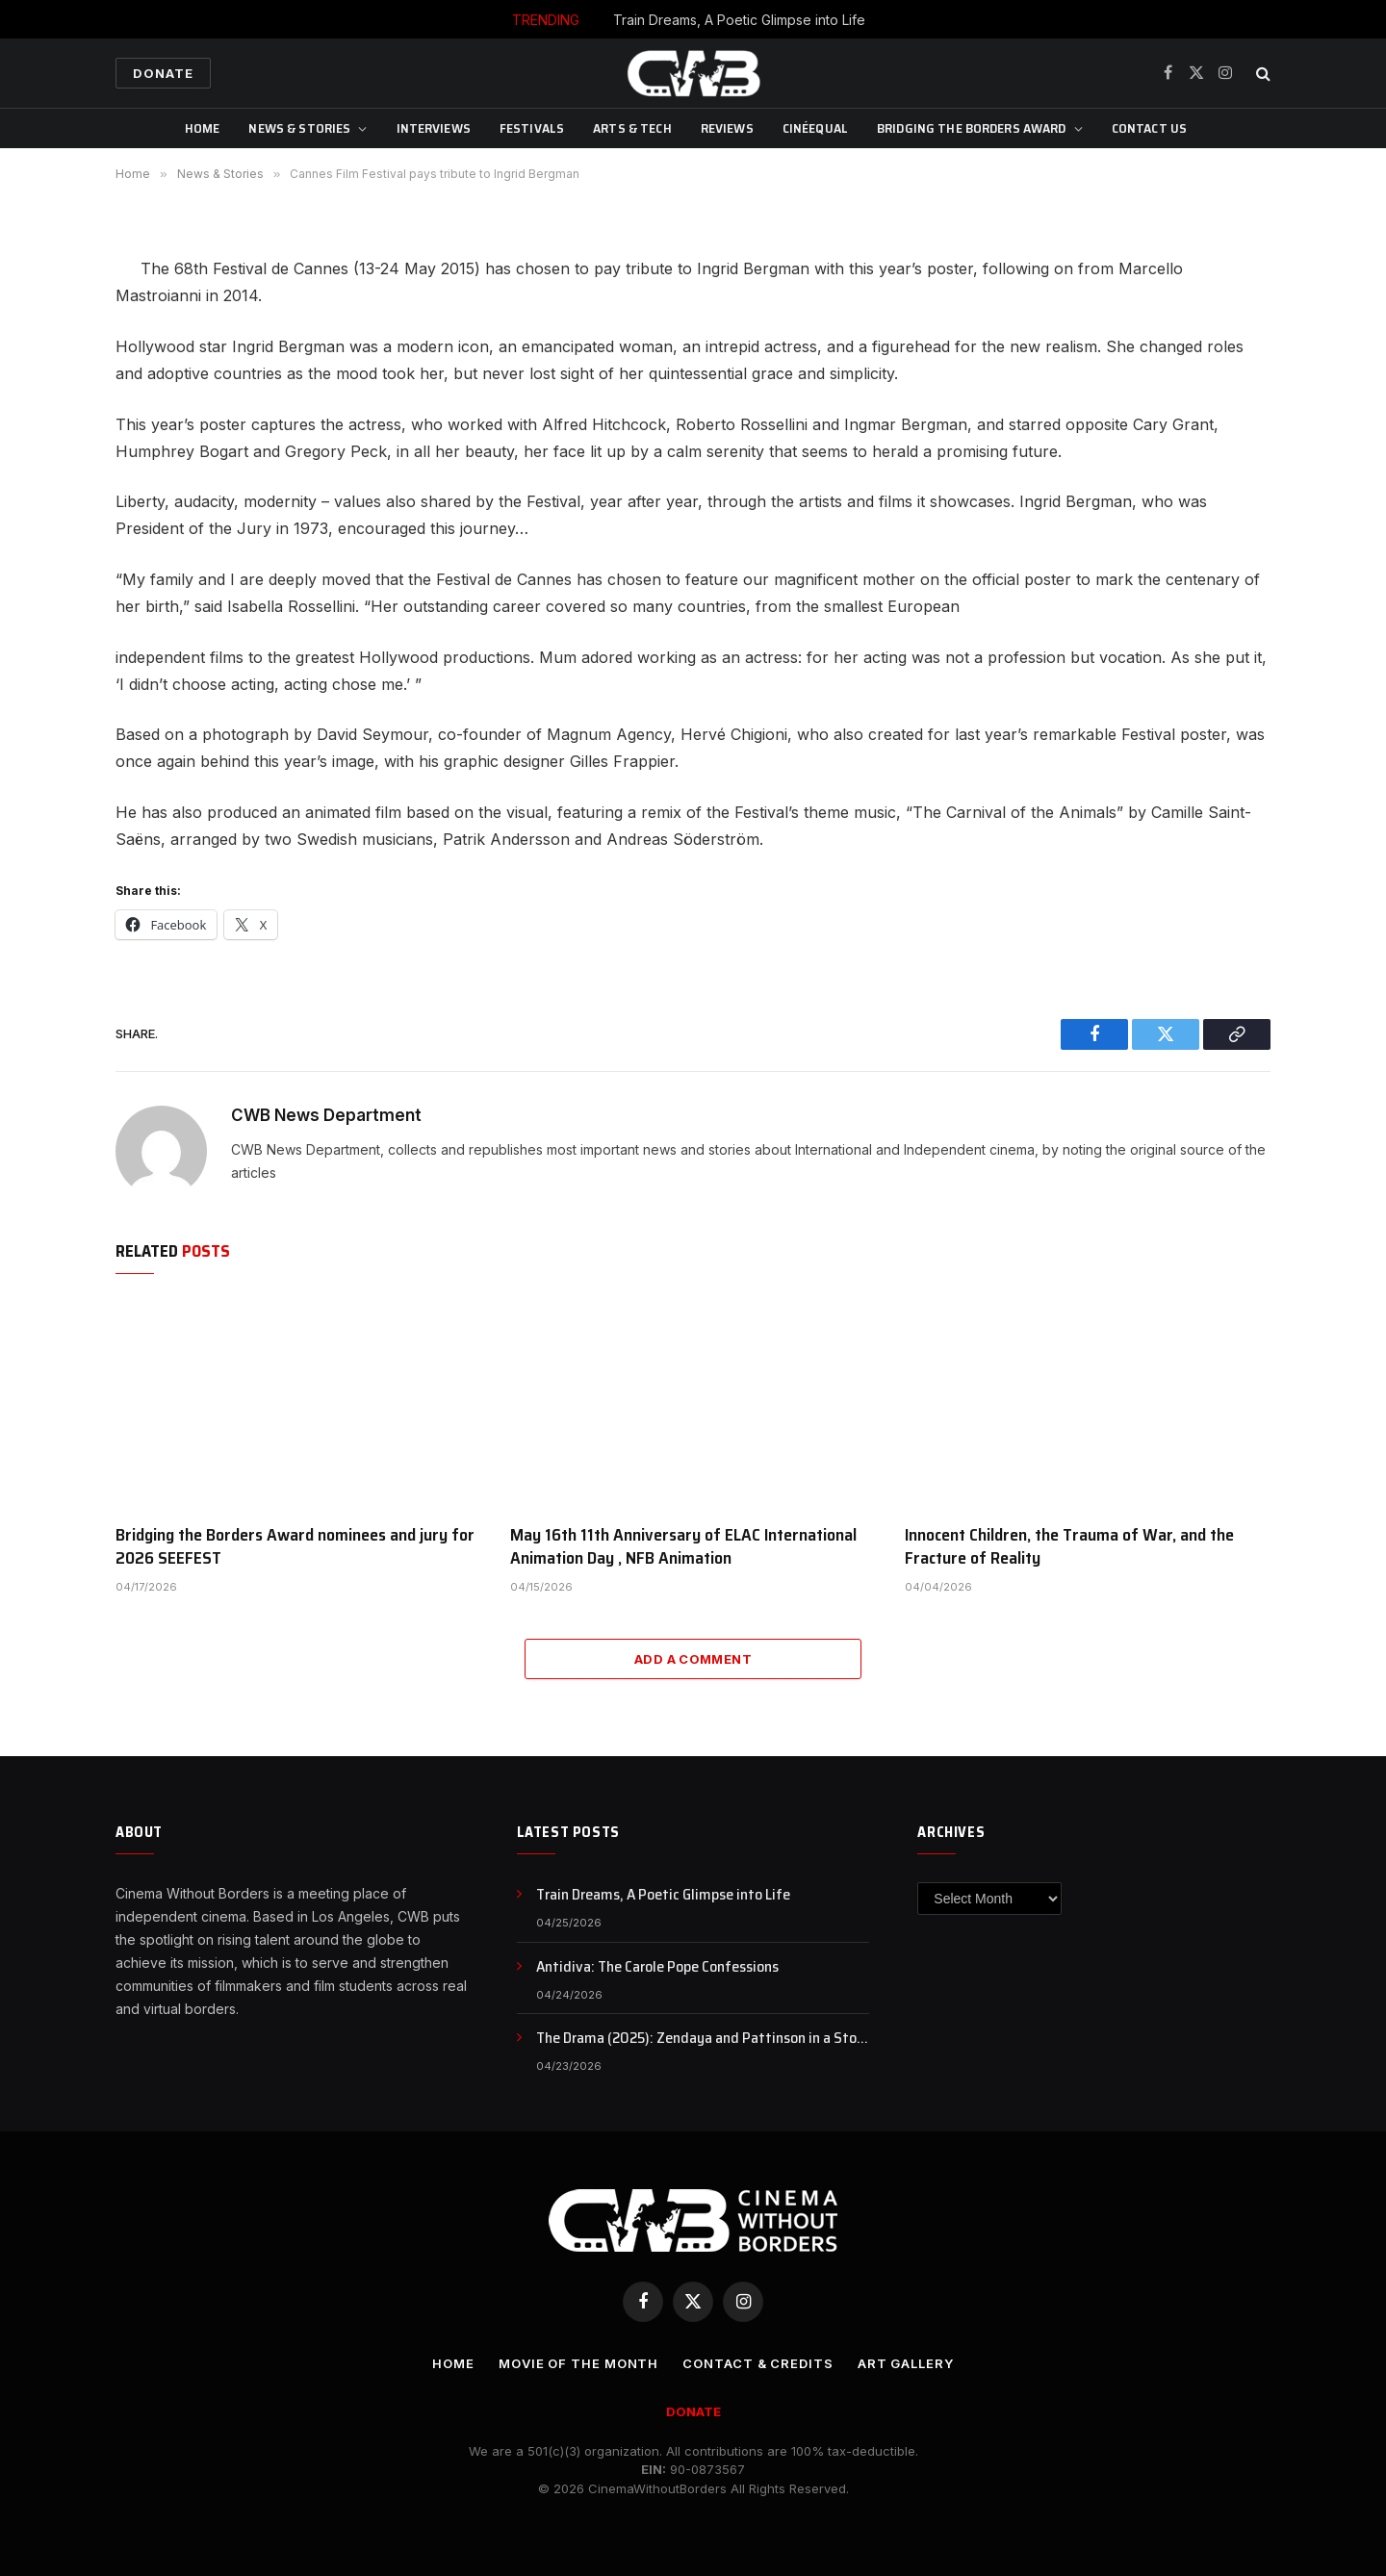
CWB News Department (326, 1115)
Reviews (727, 128)
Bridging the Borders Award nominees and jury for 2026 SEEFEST (295, 1546)
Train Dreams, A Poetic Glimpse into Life (739, 20)
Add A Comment (693, 1659)
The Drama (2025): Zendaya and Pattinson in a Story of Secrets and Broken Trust (702, 2039)
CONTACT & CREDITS (757, 2363)
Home (202, 128)
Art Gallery (906, 2363)
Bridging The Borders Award (971, 128)
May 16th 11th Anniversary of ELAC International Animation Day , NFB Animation (683, 1546)
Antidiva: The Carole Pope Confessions (657, 1967)
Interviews (434, 128)
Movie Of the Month (578, 2363)
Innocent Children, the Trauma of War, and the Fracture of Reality (1069, 1546)
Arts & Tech (632, 128)
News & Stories (299, 128)
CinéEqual (815, 128)
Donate (163, 73)
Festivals (532, 128)
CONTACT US (1149, 128)
